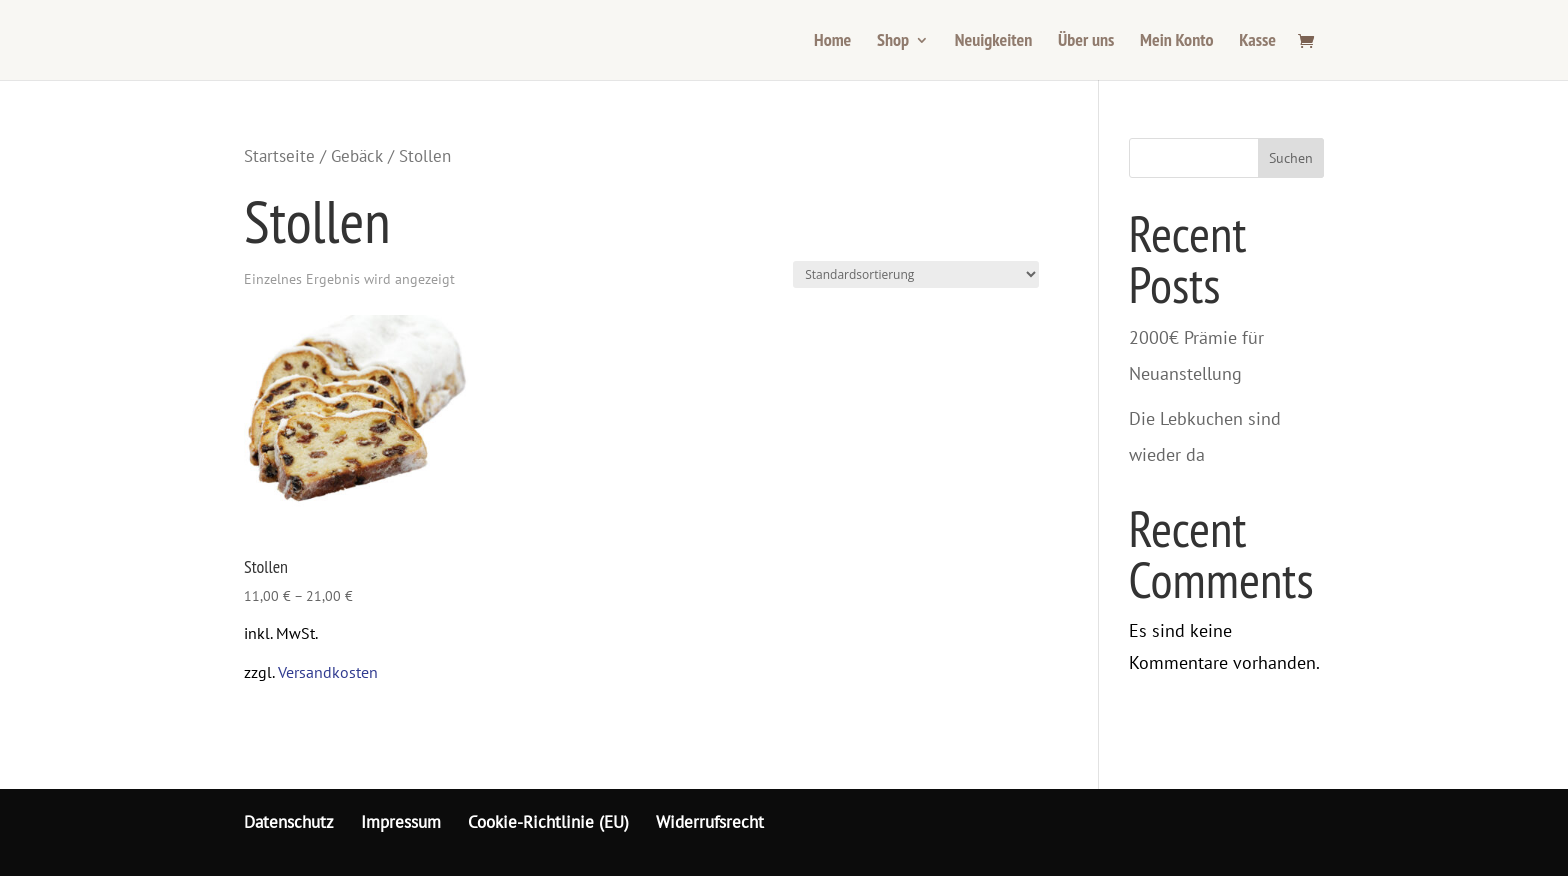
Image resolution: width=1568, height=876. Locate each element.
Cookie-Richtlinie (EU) (548, 822)
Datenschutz (289, 822)
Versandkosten (328, 672)
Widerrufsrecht (710, 822)
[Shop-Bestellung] (916, 274)
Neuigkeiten (994, 42)
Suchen (1291, 158)
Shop (893, 42)
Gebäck (357, 156)
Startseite (279, 156)
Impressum (401, 822)
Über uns (1086, 42)
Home (832, 42)
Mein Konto (1176, 42)
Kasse (1257, 42)
